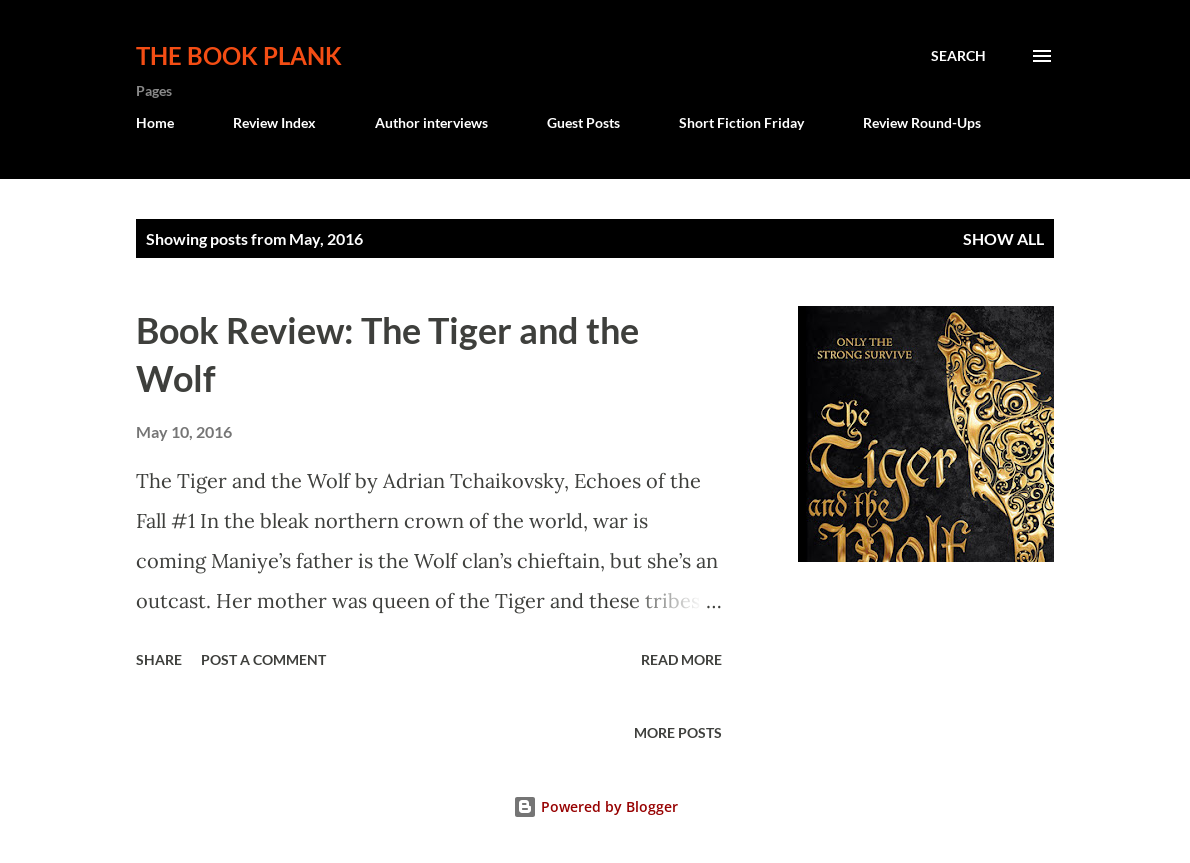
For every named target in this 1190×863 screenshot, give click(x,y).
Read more (681, 659)
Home (155, 122)
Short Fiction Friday (741, 122)
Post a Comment (263, 659)
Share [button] (159, 659)
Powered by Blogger (595, 806)
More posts (678, 732)
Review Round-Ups (922, 122)
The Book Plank (239, 55)
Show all (1003, 238)
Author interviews (431, 122)
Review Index (274, 122)
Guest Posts (583, 122)
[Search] (958, 56)
